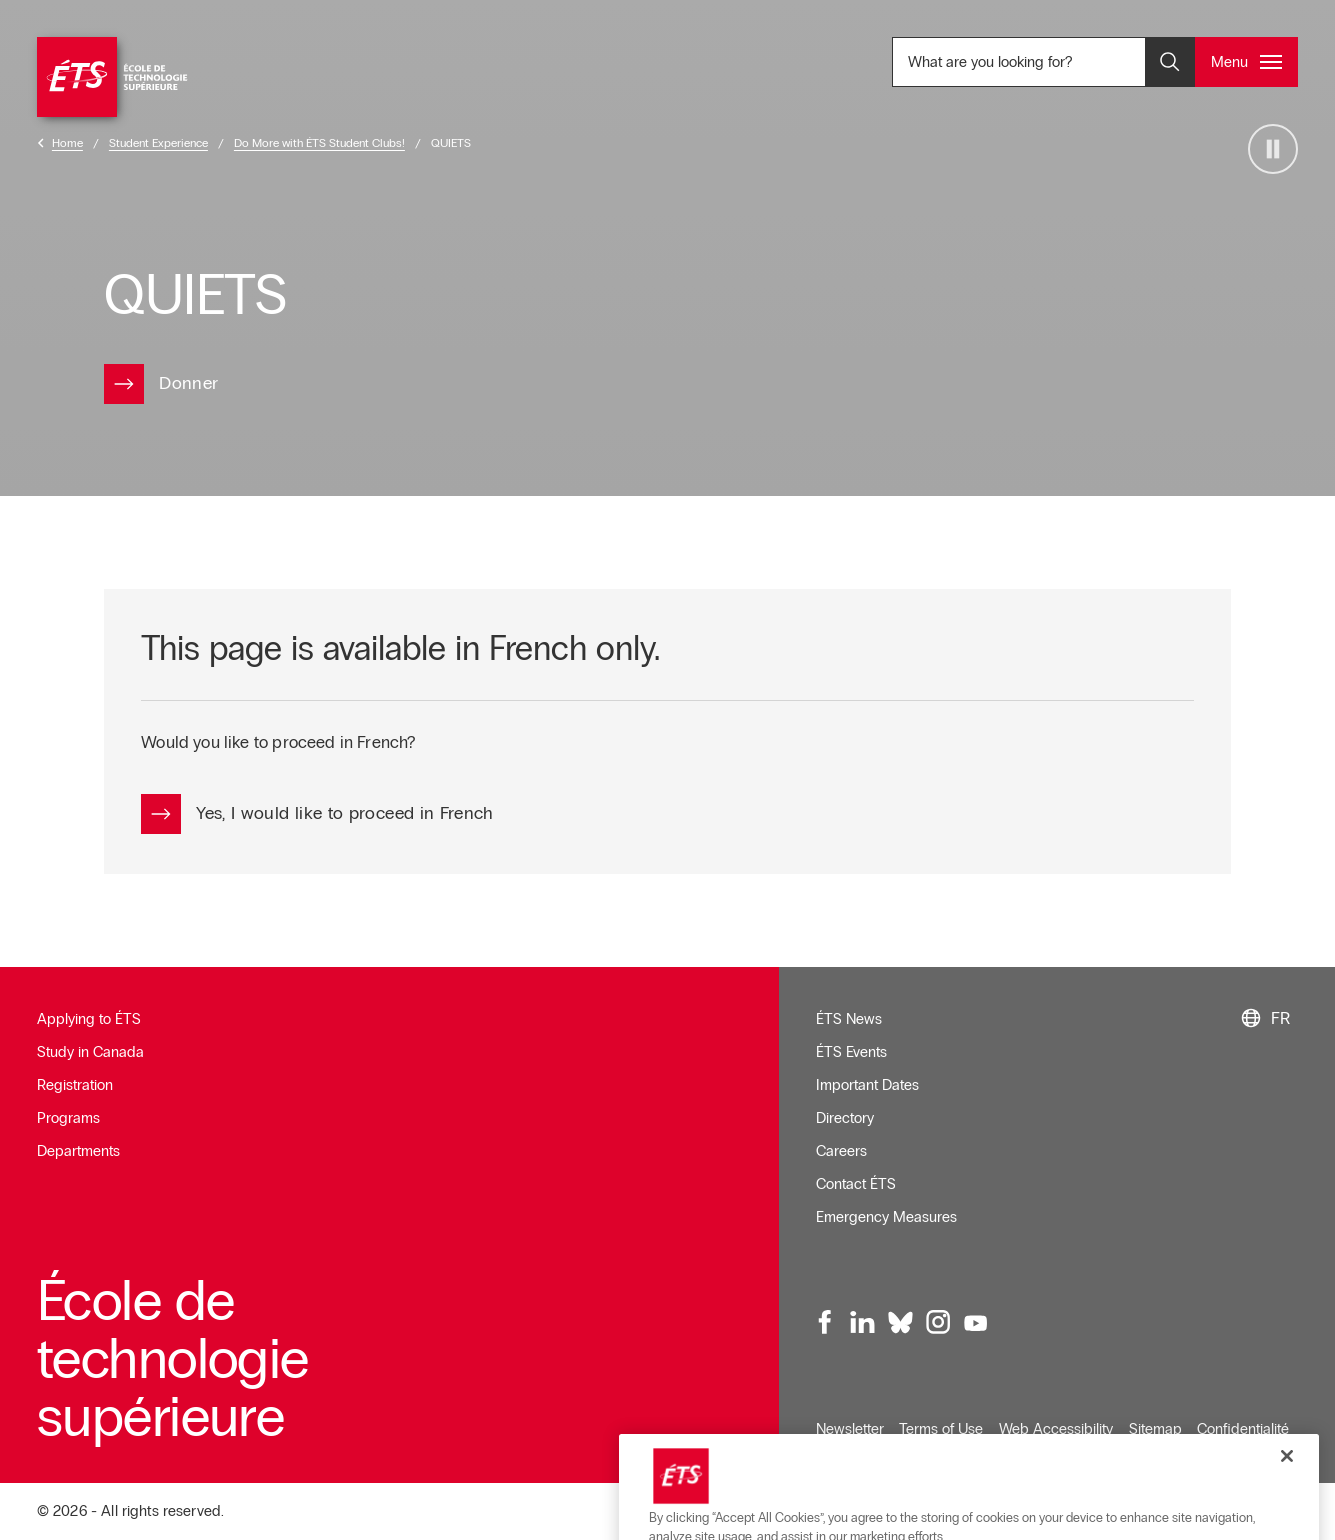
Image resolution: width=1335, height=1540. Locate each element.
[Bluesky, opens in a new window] (900, 1323)
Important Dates (867, 1085)
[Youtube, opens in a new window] (975, 1323)
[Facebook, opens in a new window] (825, 1323)
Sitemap (1155, 1429)
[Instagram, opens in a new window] (938, 1323)
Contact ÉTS (856, 1184)
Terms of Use (941, 1429)
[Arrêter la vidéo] (1273, 149)
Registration (75, 1085)
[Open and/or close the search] (1170, 62)
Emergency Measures (886, 1217)
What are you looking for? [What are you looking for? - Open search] (1036, 61)
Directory (845, 1118)
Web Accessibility (1056, 1429)
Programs (68, 1118)
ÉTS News (849, 1019)
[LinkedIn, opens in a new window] (863, 1323)
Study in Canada (90, 1052)
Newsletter (850, 1429)
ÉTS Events (851, 1052)
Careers (841, 1151)
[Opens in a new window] (168, 384)
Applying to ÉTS (89, 1019)
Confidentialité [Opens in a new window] (1243, 1429)
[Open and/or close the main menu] (1246, 62)
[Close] (1287, 1502)
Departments (78, 1151)
